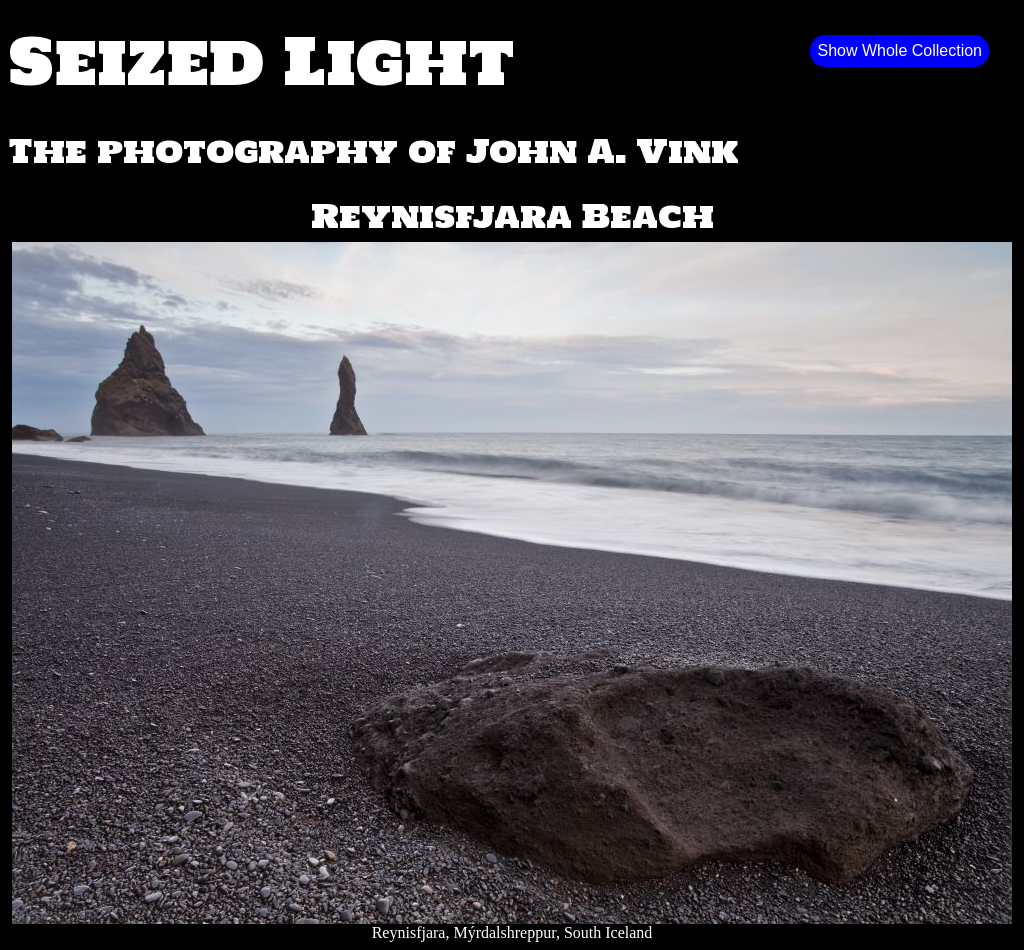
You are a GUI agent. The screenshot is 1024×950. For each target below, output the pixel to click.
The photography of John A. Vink (373, 151)
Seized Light (261, 60)
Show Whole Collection (899, 50)
